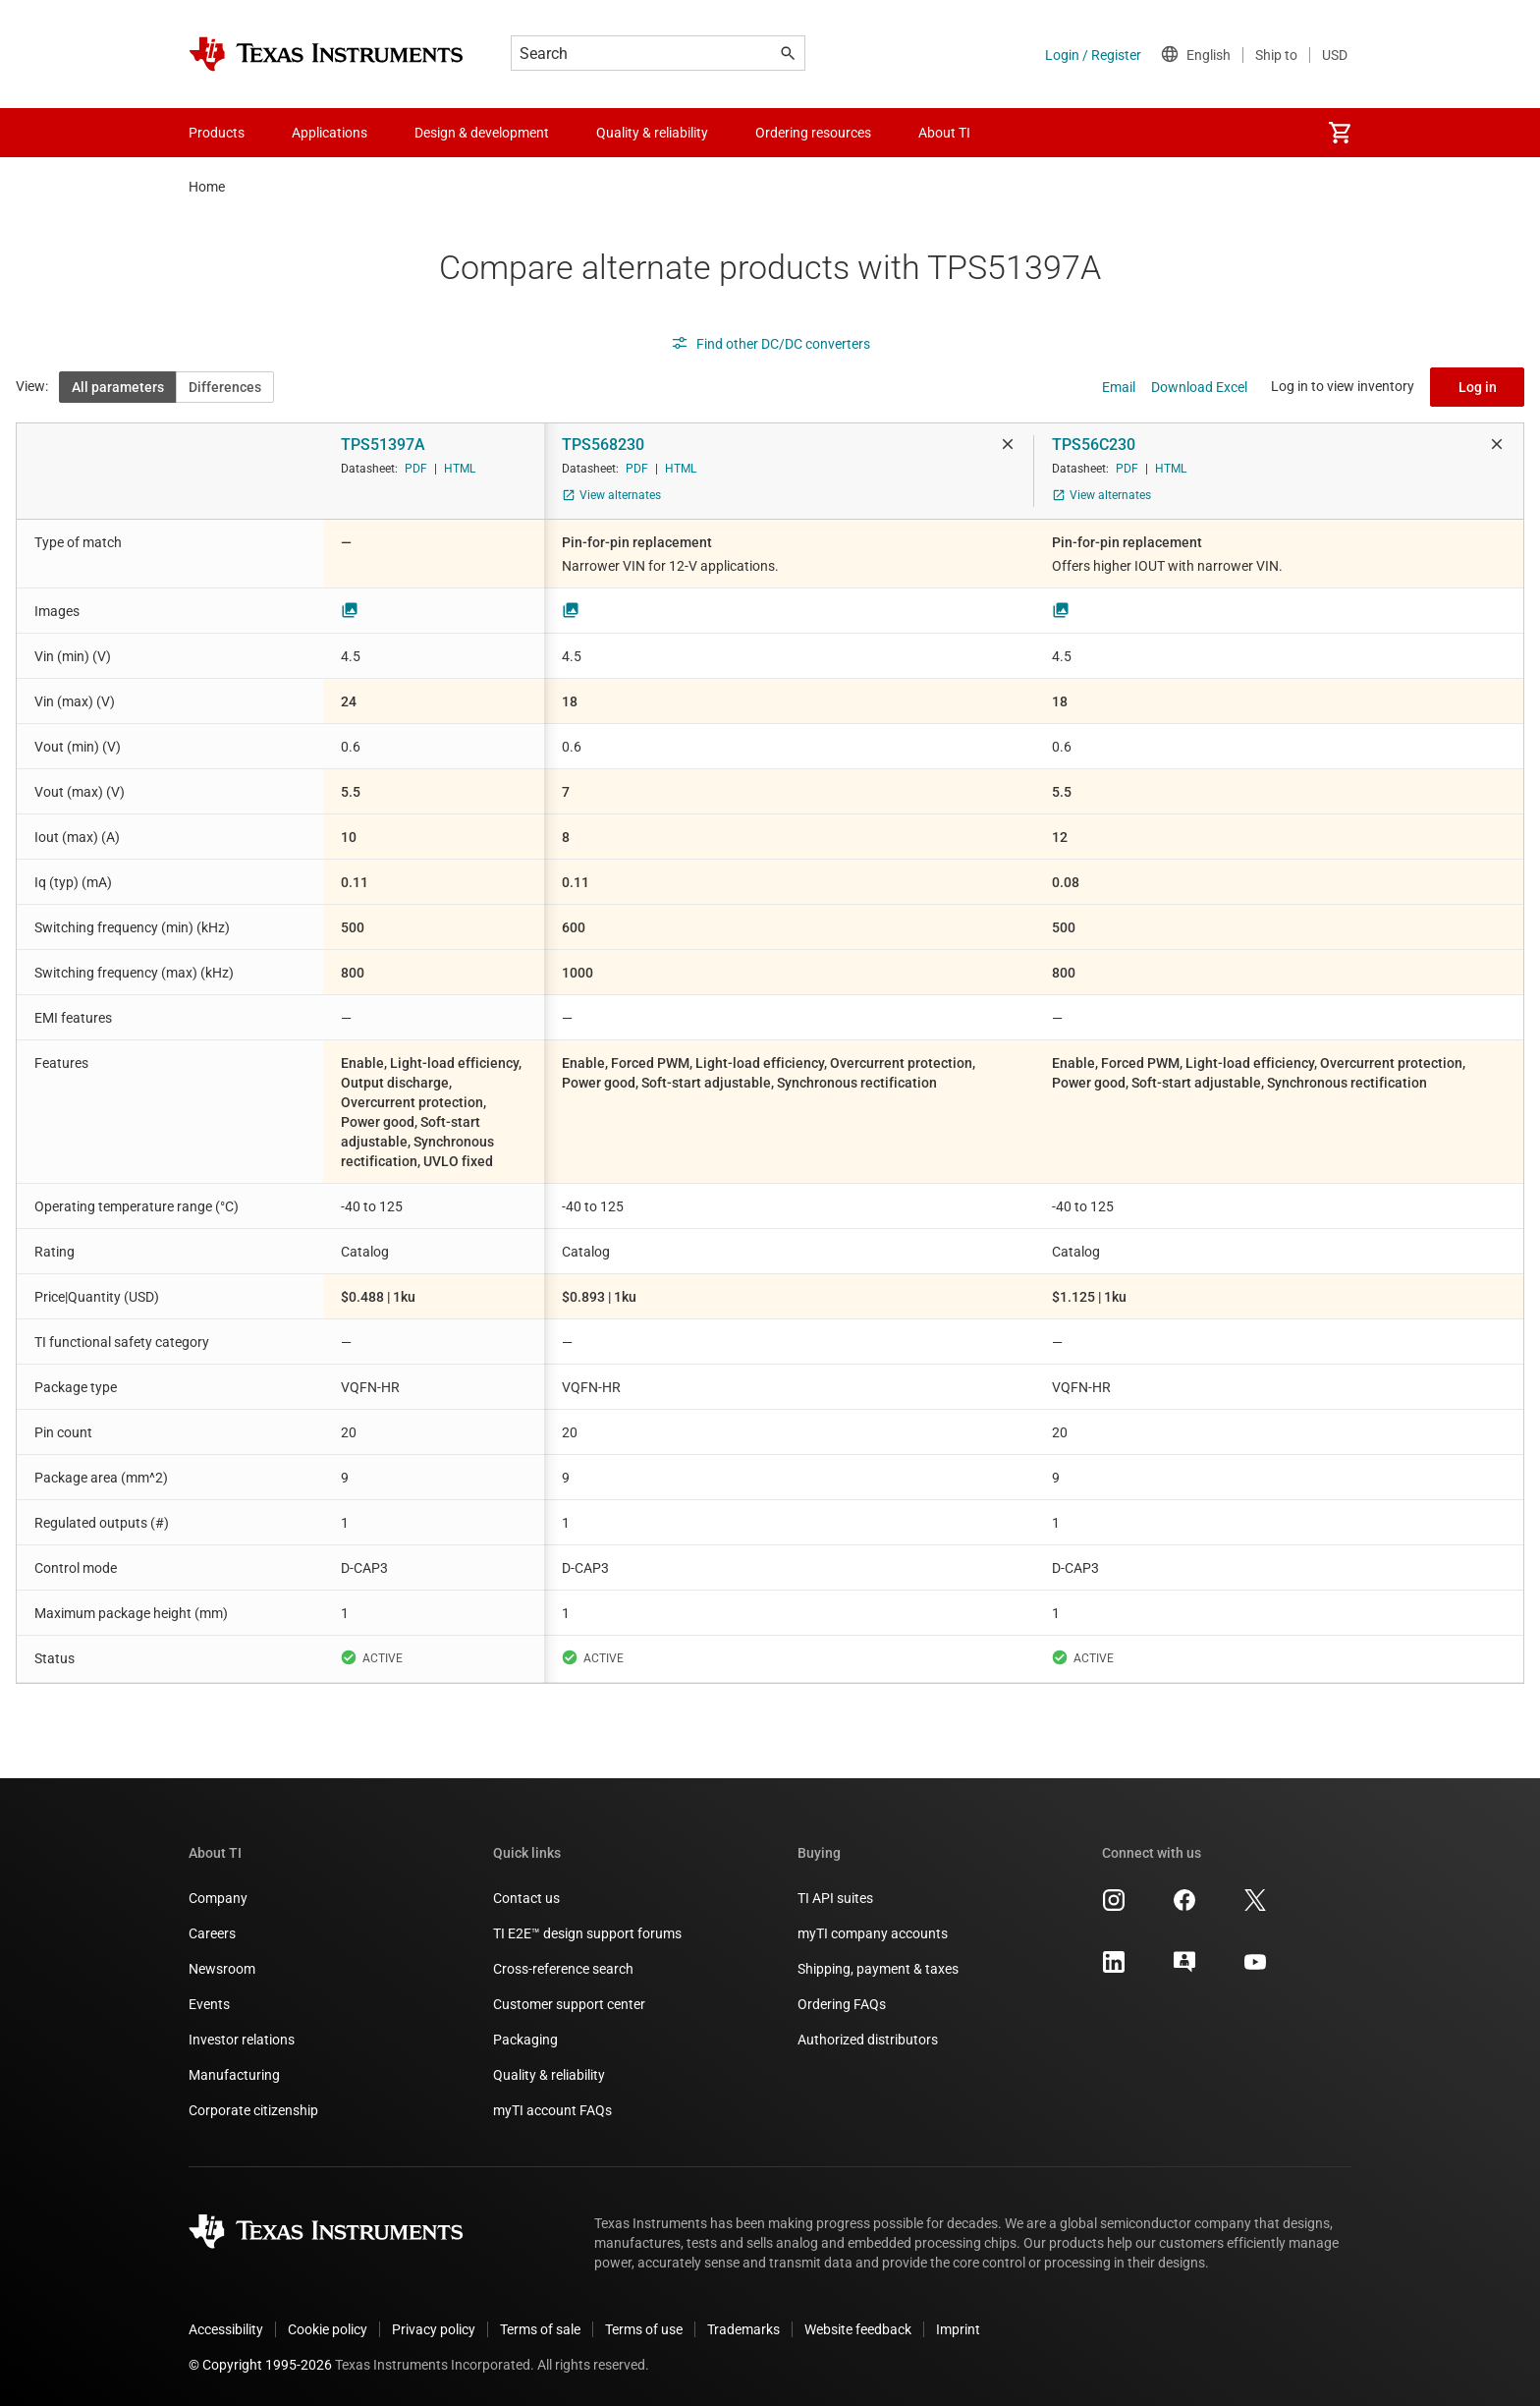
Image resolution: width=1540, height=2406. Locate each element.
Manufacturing (234, 2075)
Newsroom (222, 1969)
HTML (459, 469)
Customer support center (569, 2004)
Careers (212, 1933)
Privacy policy (433, 2329)
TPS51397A (383, 444)
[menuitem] (1339, 132)
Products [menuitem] (217, 132)
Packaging (525, 2039)
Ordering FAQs (842, 2004)
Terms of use (644, 2329)
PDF (416, 469)
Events (209, 2004)
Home (207, 187)
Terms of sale (540, 2329)
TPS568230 (603, 444)
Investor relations (242, 2039)
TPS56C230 (1093, 444)
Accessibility (226, 2329)
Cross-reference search (563, 1969)
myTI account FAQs (552, 2110)
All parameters (118, 387)
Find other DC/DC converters (770, 344)
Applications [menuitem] (329, 132)
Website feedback (857, 2329)
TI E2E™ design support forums (587, 1933)
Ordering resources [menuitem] (813, 132)
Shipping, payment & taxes (878, 1969)
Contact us (526, 1898)
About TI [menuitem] (944, 132)
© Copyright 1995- (260, 2365)
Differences (225, 387)
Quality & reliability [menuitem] (652, 132)
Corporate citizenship (253, 2110)
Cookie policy (327, 2329)
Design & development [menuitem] (481, 132)
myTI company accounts (873, 1933)
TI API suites (835, 1898)
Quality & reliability (549, 2075)
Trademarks (743, 2329)
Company (218, 1898)
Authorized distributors (868, 2039)
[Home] (326, 54)
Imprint (958, 2329)
